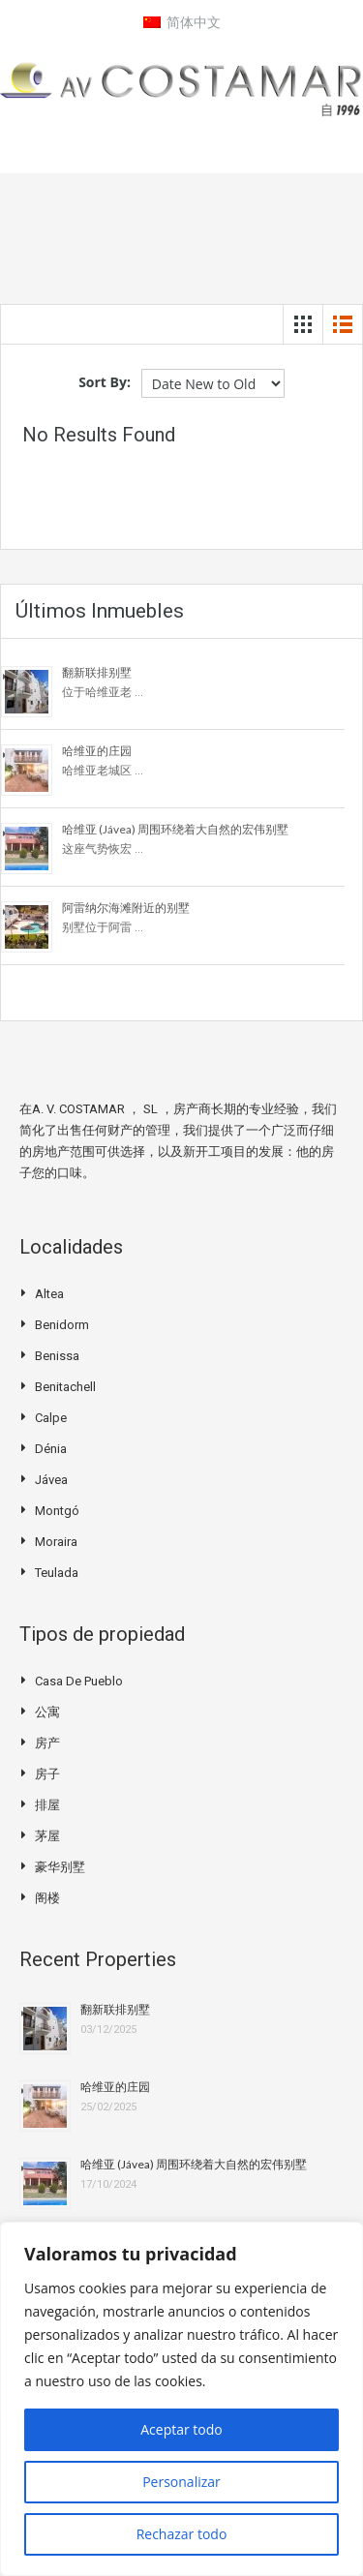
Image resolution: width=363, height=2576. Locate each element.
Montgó (57, 1510)
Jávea (51, 1479)
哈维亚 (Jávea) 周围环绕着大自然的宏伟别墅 (175, 829)
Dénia (51, 1448)
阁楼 (47, 1898)
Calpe (51, 1417)
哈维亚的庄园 (97, 750)
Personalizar (181, 2481)
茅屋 (47, 1836)
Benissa (57, 1356)
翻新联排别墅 (97, 672)
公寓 (47, 1712)
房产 (47, 1743)
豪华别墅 (60, 1867)
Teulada (56, 1572)
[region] (181, 2399)
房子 (47, 1774)
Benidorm (62, 1325)
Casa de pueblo (79, 1681)
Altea (49, 1294)
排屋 (47, 1805)
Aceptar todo (181, 2429)
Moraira (56, 1541)
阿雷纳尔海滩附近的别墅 (126, 907)
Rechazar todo (181, 2534)
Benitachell (65, 1386)
